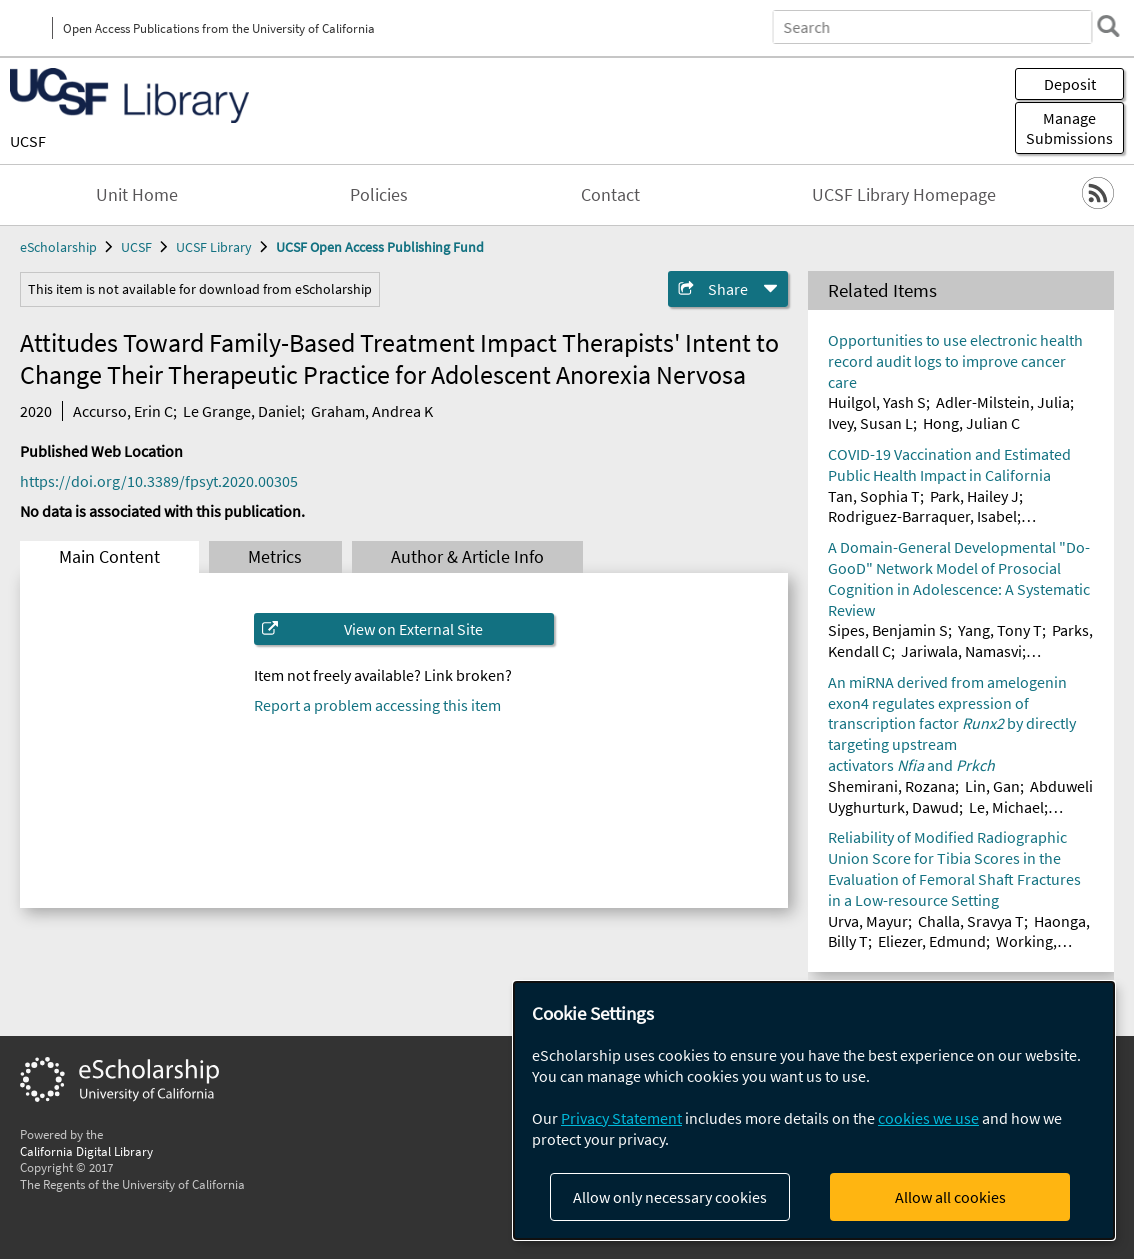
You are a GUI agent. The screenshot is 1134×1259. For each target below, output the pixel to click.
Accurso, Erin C (123, 411)
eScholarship (58, 247)
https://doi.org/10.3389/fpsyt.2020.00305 (159, 481)
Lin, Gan (992, 786)
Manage (1069, 128)
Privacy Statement (621, 1118)
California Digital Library (86, 1151)
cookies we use (928, 1118)
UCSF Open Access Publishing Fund (380, 247)
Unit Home (137, 195)
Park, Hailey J (974, 496)
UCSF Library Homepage (904, 195)
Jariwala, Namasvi (961, 651)
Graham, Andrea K (372, 411)
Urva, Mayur (868, 921)
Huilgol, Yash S (877, 402)
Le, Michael (1006, 807)
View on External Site (413, 629)
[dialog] (814, 1110)
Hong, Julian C (971, 423)
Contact (610, 195)
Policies (379, 195)
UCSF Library (214, 247)
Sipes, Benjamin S (888, 630)
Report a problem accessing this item (377, 705)
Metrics (275, 557)
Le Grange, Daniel (242, 411)
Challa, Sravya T (971, 921)
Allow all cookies (950, 1197)
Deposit (1070, 84)
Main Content (109, 557)
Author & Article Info (467, 557)
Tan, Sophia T (874, 496)
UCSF (28, 141)
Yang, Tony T (1000, 630)
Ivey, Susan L (870, 423)
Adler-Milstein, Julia (1003, 402)
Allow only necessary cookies (670, 1197)
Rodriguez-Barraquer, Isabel (922, 516)
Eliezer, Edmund (932, 941)
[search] (1108, 26)
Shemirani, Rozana (891, 786)
